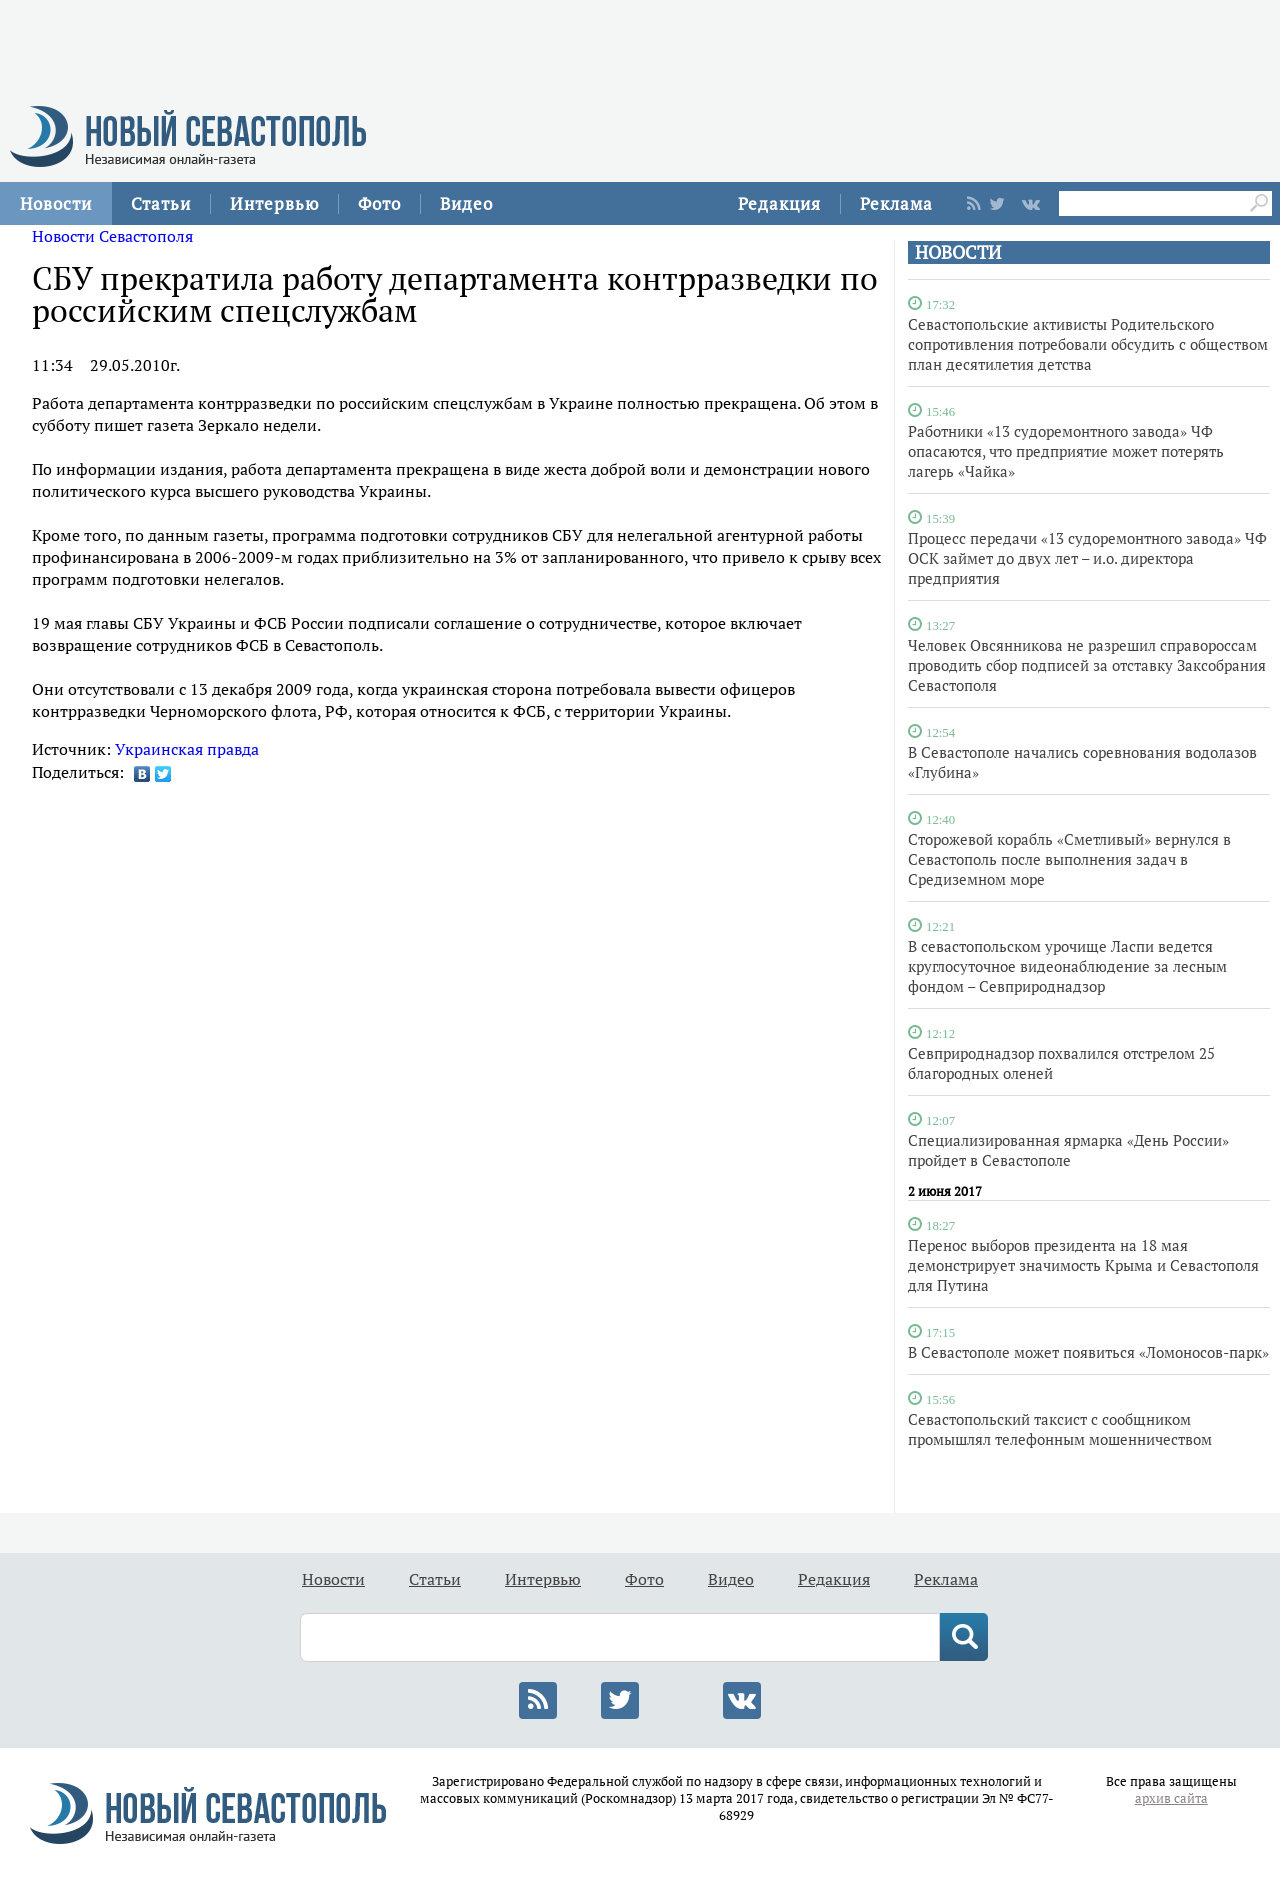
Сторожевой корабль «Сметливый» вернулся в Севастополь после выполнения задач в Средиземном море (1069, 859)
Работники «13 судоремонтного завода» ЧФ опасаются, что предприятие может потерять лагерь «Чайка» (1066, 451)
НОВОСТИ (958, 252)
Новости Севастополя (112, 236)
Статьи (161, 203)
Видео (466, 203)
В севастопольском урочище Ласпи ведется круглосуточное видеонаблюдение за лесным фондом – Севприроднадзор (1067, 966)
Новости (56, 203)
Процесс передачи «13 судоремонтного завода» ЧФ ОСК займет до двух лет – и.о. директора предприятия (1087, 558)
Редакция (779, 203)
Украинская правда (187, 749)
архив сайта (1171, 1798)
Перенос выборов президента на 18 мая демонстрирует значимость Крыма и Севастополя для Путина (1083, 1265)
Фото (379, 203)
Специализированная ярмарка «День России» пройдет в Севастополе (1068, 1150)
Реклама (896, 203)
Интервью (274, 203)
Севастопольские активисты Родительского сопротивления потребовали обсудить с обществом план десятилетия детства (1088, 344)
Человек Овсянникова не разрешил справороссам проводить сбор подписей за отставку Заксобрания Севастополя (1087, 665)
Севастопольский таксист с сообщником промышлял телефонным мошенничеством (1060, 1429)
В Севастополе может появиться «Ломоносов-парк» (1088, 1352)
